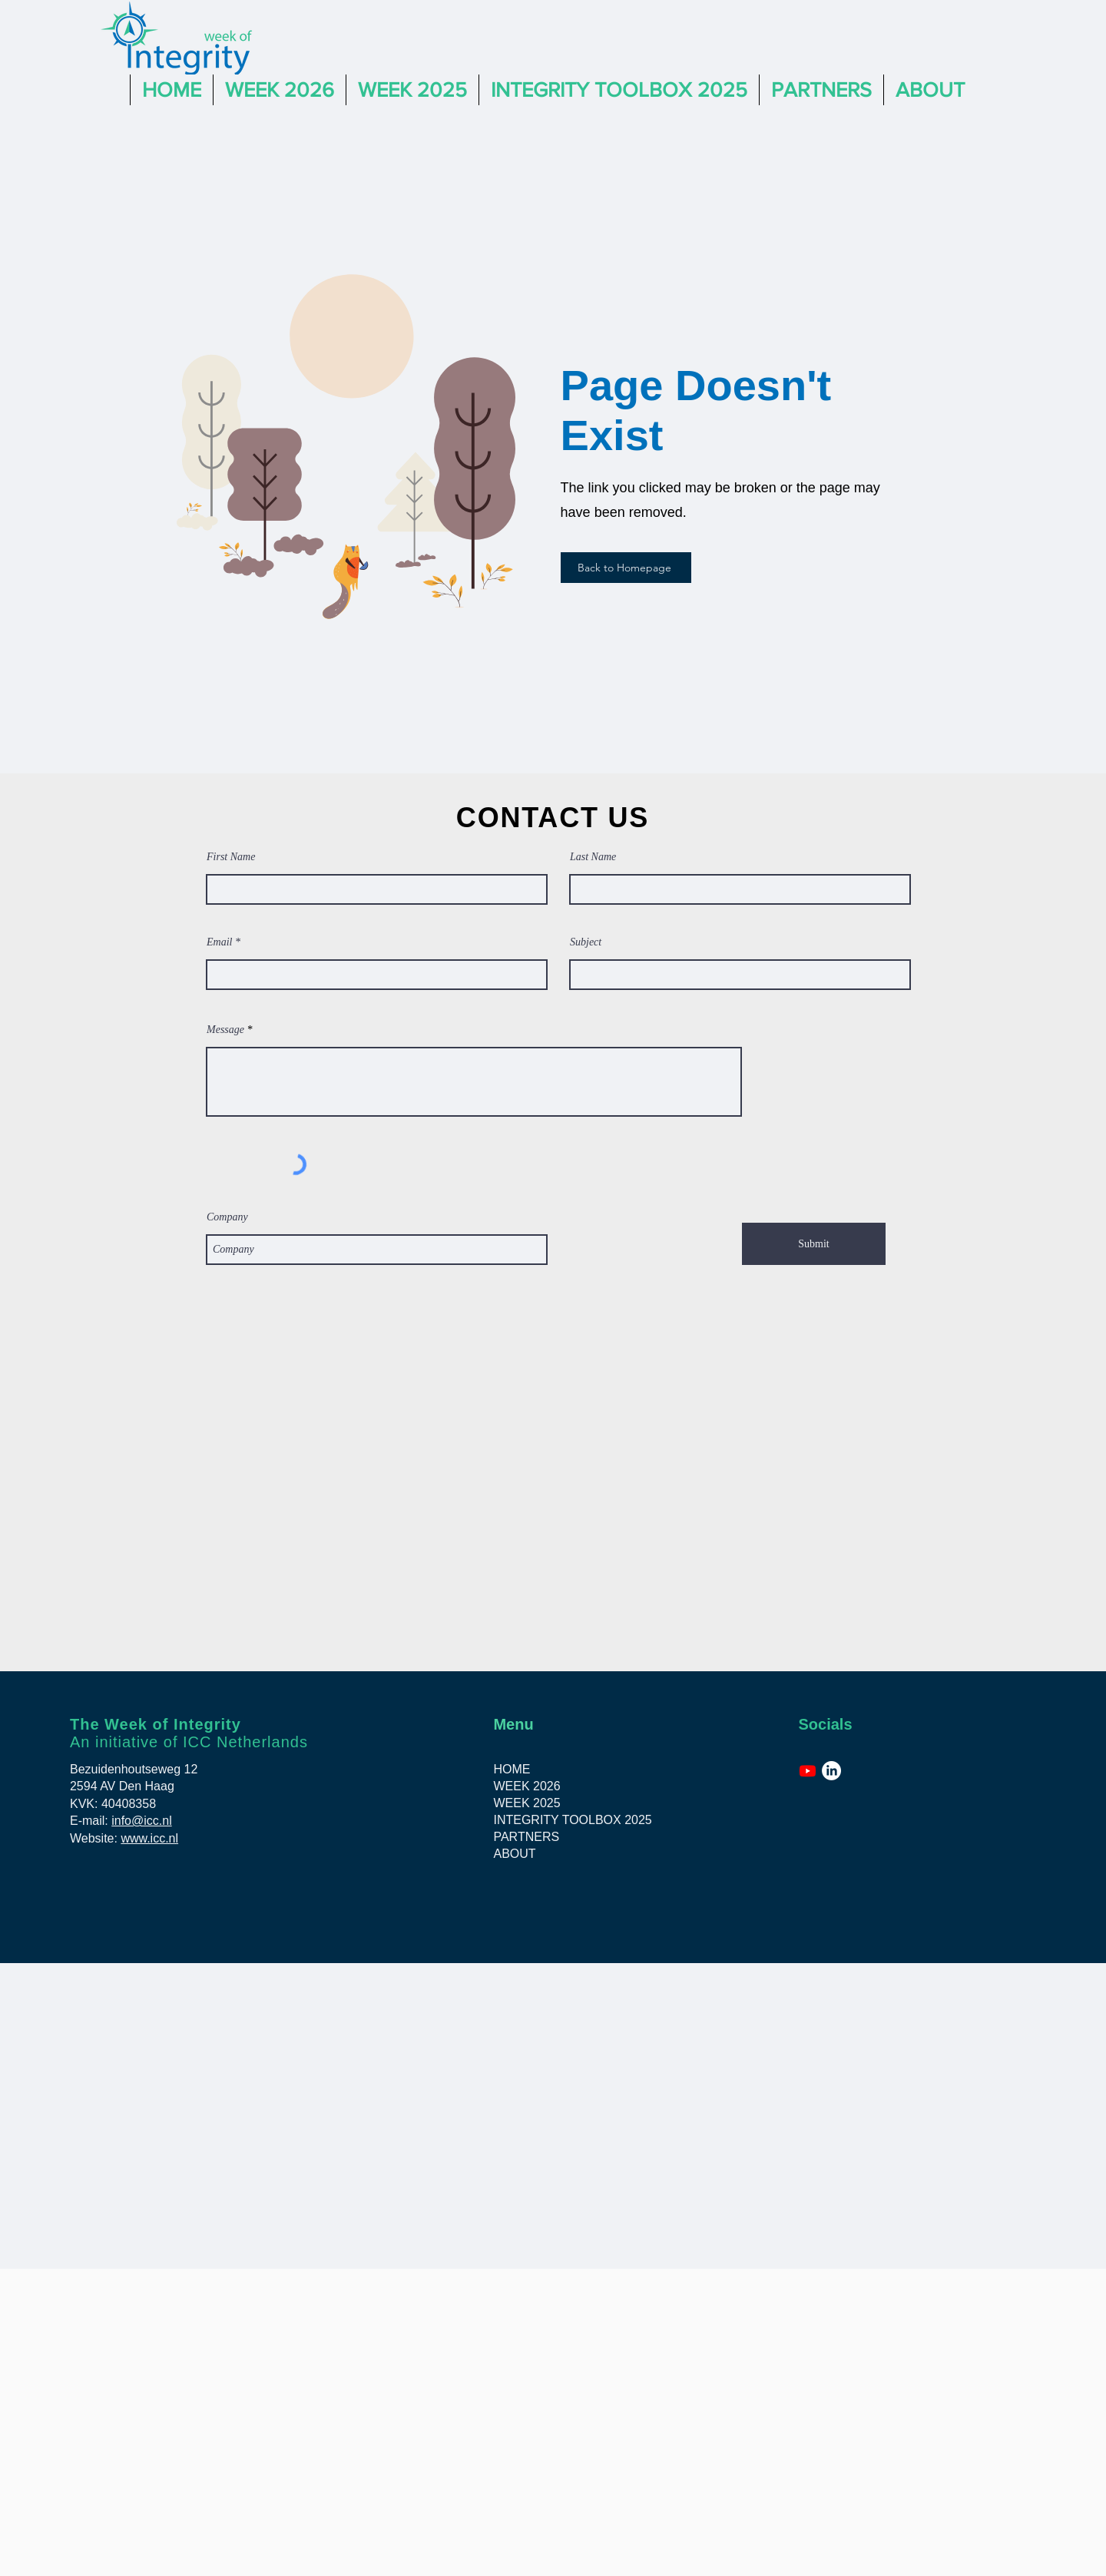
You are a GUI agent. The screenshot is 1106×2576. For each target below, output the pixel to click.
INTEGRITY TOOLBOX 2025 (565, 1819)
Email (219, 942)
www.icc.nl (149, 1838)
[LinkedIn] (831, 1770)
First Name (231, 857)
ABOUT (514, 1853)
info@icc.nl (141, 1820)
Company (227, 1217)
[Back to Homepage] (626, 567)
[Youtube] (807, 1770)
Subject (585, 942)
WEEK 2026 (526, 1786)
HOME (511, 1769)
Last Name (593, 857)
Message (225, 1030)
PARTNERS (526, 1836)
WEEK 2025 (526, 1802)
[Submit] (814, 1244)
